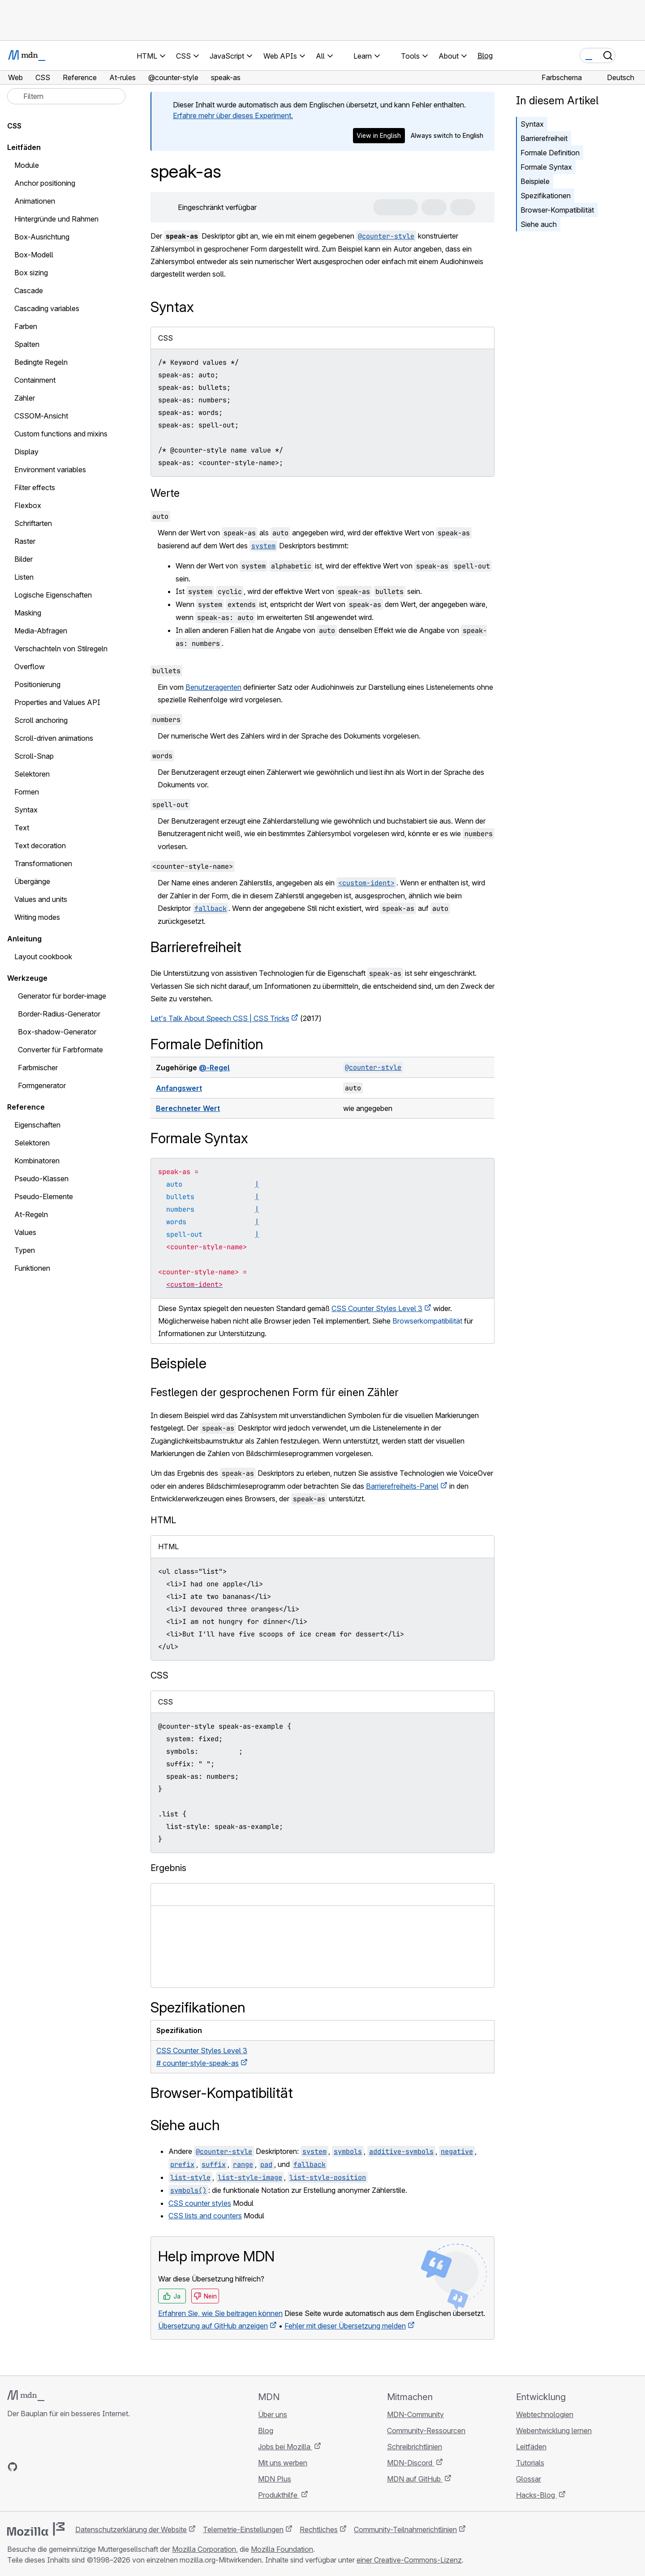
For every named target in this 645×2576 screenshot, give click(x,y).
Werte (165, 493)
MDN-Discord (410, 2462)
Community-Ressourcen (426, 2430)
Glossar (528, 2478)
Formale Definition (550, 152)
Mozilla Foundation (282, 2549)
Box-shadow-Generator (57, 1031)
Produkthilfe (278, 2495)
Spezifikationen (545, 195)
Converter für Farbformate (60, 1049)
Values (25, 1232)
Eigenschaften (37, 1124)
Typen (24, 1250)
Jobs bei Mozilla (285, 2446)
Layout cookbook (43, 956)
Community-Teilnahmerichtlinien (405, 2529)
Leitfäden (24, 147)
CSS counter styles (199, 2203)
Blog (485, 55)
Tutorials (530, 2462)
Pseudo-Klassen (41, 1178)
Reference (26, 1106)
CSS (14, 125)
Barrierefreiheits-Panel (402, 1486)
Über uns (272, 2414)
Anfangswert (179, 1088)
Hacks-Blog (536, 2495)
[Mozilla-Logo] (35, 2529)
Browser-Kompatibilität (557, 209)
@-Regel (214, 1067)
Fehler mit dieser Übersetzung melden (345, 2325)
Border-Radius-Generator (59, 1013)
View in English (379, 135)
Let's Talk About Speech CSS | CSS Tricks (219, 1018)
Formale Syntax (546, 166)
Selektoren (32, 1142)
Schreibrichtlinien (414, 2446)
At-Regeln (31, 1214)
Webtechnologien (544, 2414)
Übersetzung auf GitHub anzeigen (213, 2325)
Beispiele (535, 181)
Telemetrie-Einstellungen (243, 2529)
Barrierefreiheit (544, 138)
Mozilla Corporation (204, 2549)
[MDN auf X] (44, 2466)
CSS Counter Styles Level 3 (376, 1308)
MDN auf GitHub (415, 2478)
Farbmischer (38, 1067)
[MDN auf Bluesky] (28, 2466)
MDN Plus (274, 2478)
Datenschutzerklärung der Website (131, 2529)
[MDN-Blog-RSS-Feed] (77, 2466)
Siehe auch (538, 224)
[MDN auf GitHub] (12, 2466)
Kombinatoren (37, 1160)
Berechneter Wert (188, 1108)
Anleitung (24, 938)
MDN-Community (415, 2414)
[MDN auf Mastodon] (61, 2466)
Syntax (532, 124)
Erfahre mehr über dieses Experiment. (233, 115)
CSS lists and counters (205, 2215)
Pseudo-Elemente (43, 1196)
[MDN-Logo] (25, 2395)
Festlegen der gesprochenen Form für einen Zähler (274, 1392)
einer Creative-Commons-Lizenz (409, 2559)
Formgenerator (42, 1085)
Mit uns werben (282, 2462)
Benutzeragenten (213, 687)
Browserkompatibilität (427, 1320)
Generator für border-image (62, 995)
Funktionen (32, 1268)
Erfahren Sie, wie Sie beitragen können (220, 2313)
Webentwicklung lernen (554, 2430)
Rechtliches (319, 2529)
